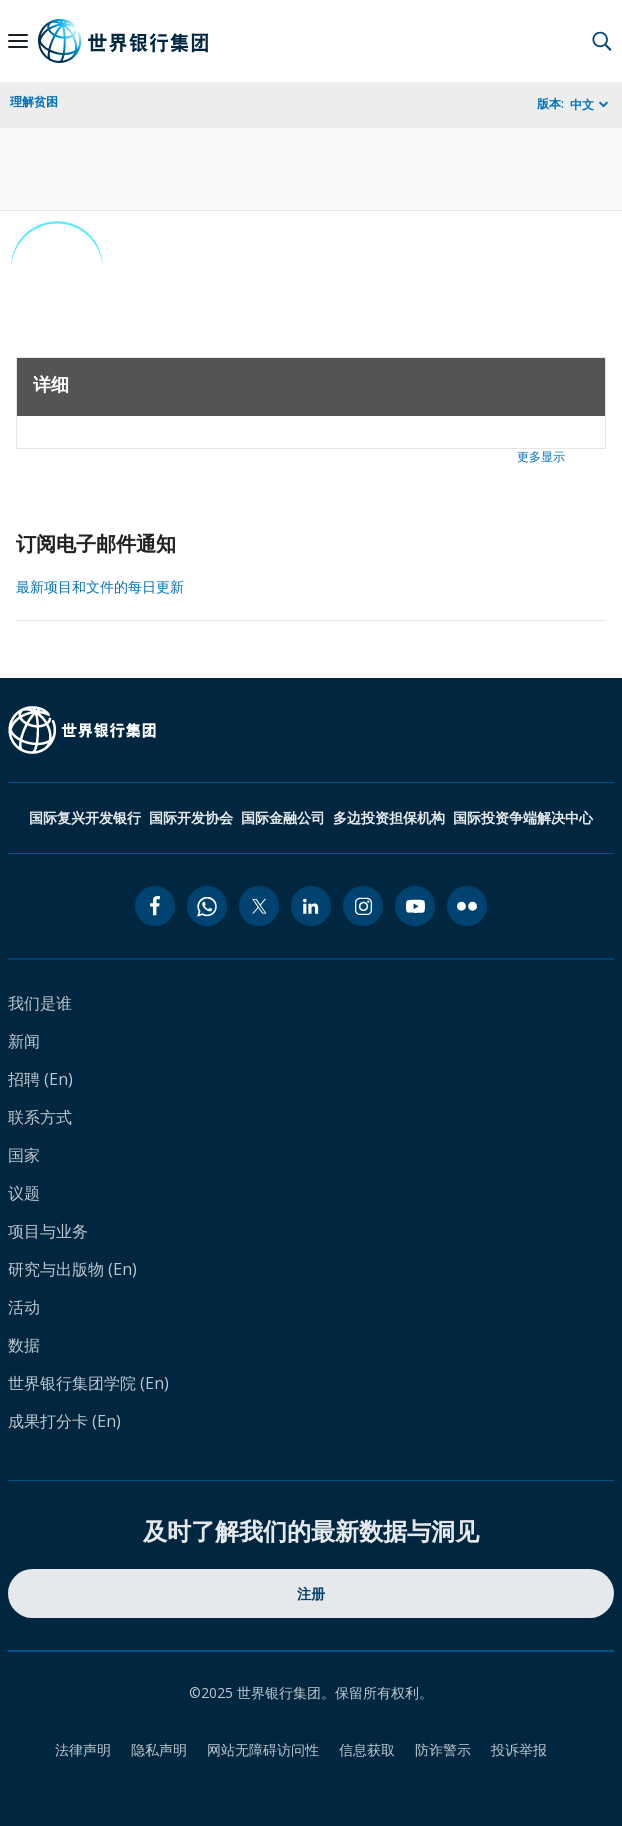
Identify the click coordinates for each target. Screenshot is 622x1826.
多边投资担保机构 (389, 817)
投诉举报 (519, 1749)
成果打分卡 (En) (64, 1421)
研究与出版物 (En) (72, 1269)
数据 (24, 1345)
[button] (602, 41)
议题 (24, 1193)
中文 (582, 104)
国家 (24, 1155)
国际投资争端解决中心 (523, 817)
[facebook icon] (155, 906)
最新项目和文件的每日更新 (100, 586)
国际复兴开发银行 (85, 817)
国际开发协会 (191, 817)
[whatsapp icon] (207, 906)
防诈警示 (443, 1749)
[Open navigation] (18, 41)
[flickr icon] (467, 906)
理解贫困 (34, 101)
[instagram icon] (363, 906)
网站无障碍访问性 (263, 1749)
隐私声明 (159, 1749)
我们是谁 (40, 1003)
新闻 (24, 1041)
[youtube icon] (415, 906)
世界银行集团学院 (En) (88, 1383)
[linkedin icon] (311, 906)
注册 (311, 1593)
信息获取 (367, 1749)
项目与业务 (48, 1231)
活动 (24, 1307)
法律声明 (83, 1749)
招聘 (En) (40, 1079)
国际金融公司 (283, 817)
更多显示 (541, 456)
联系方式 (40, 1117)
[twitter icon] (259, 906)
